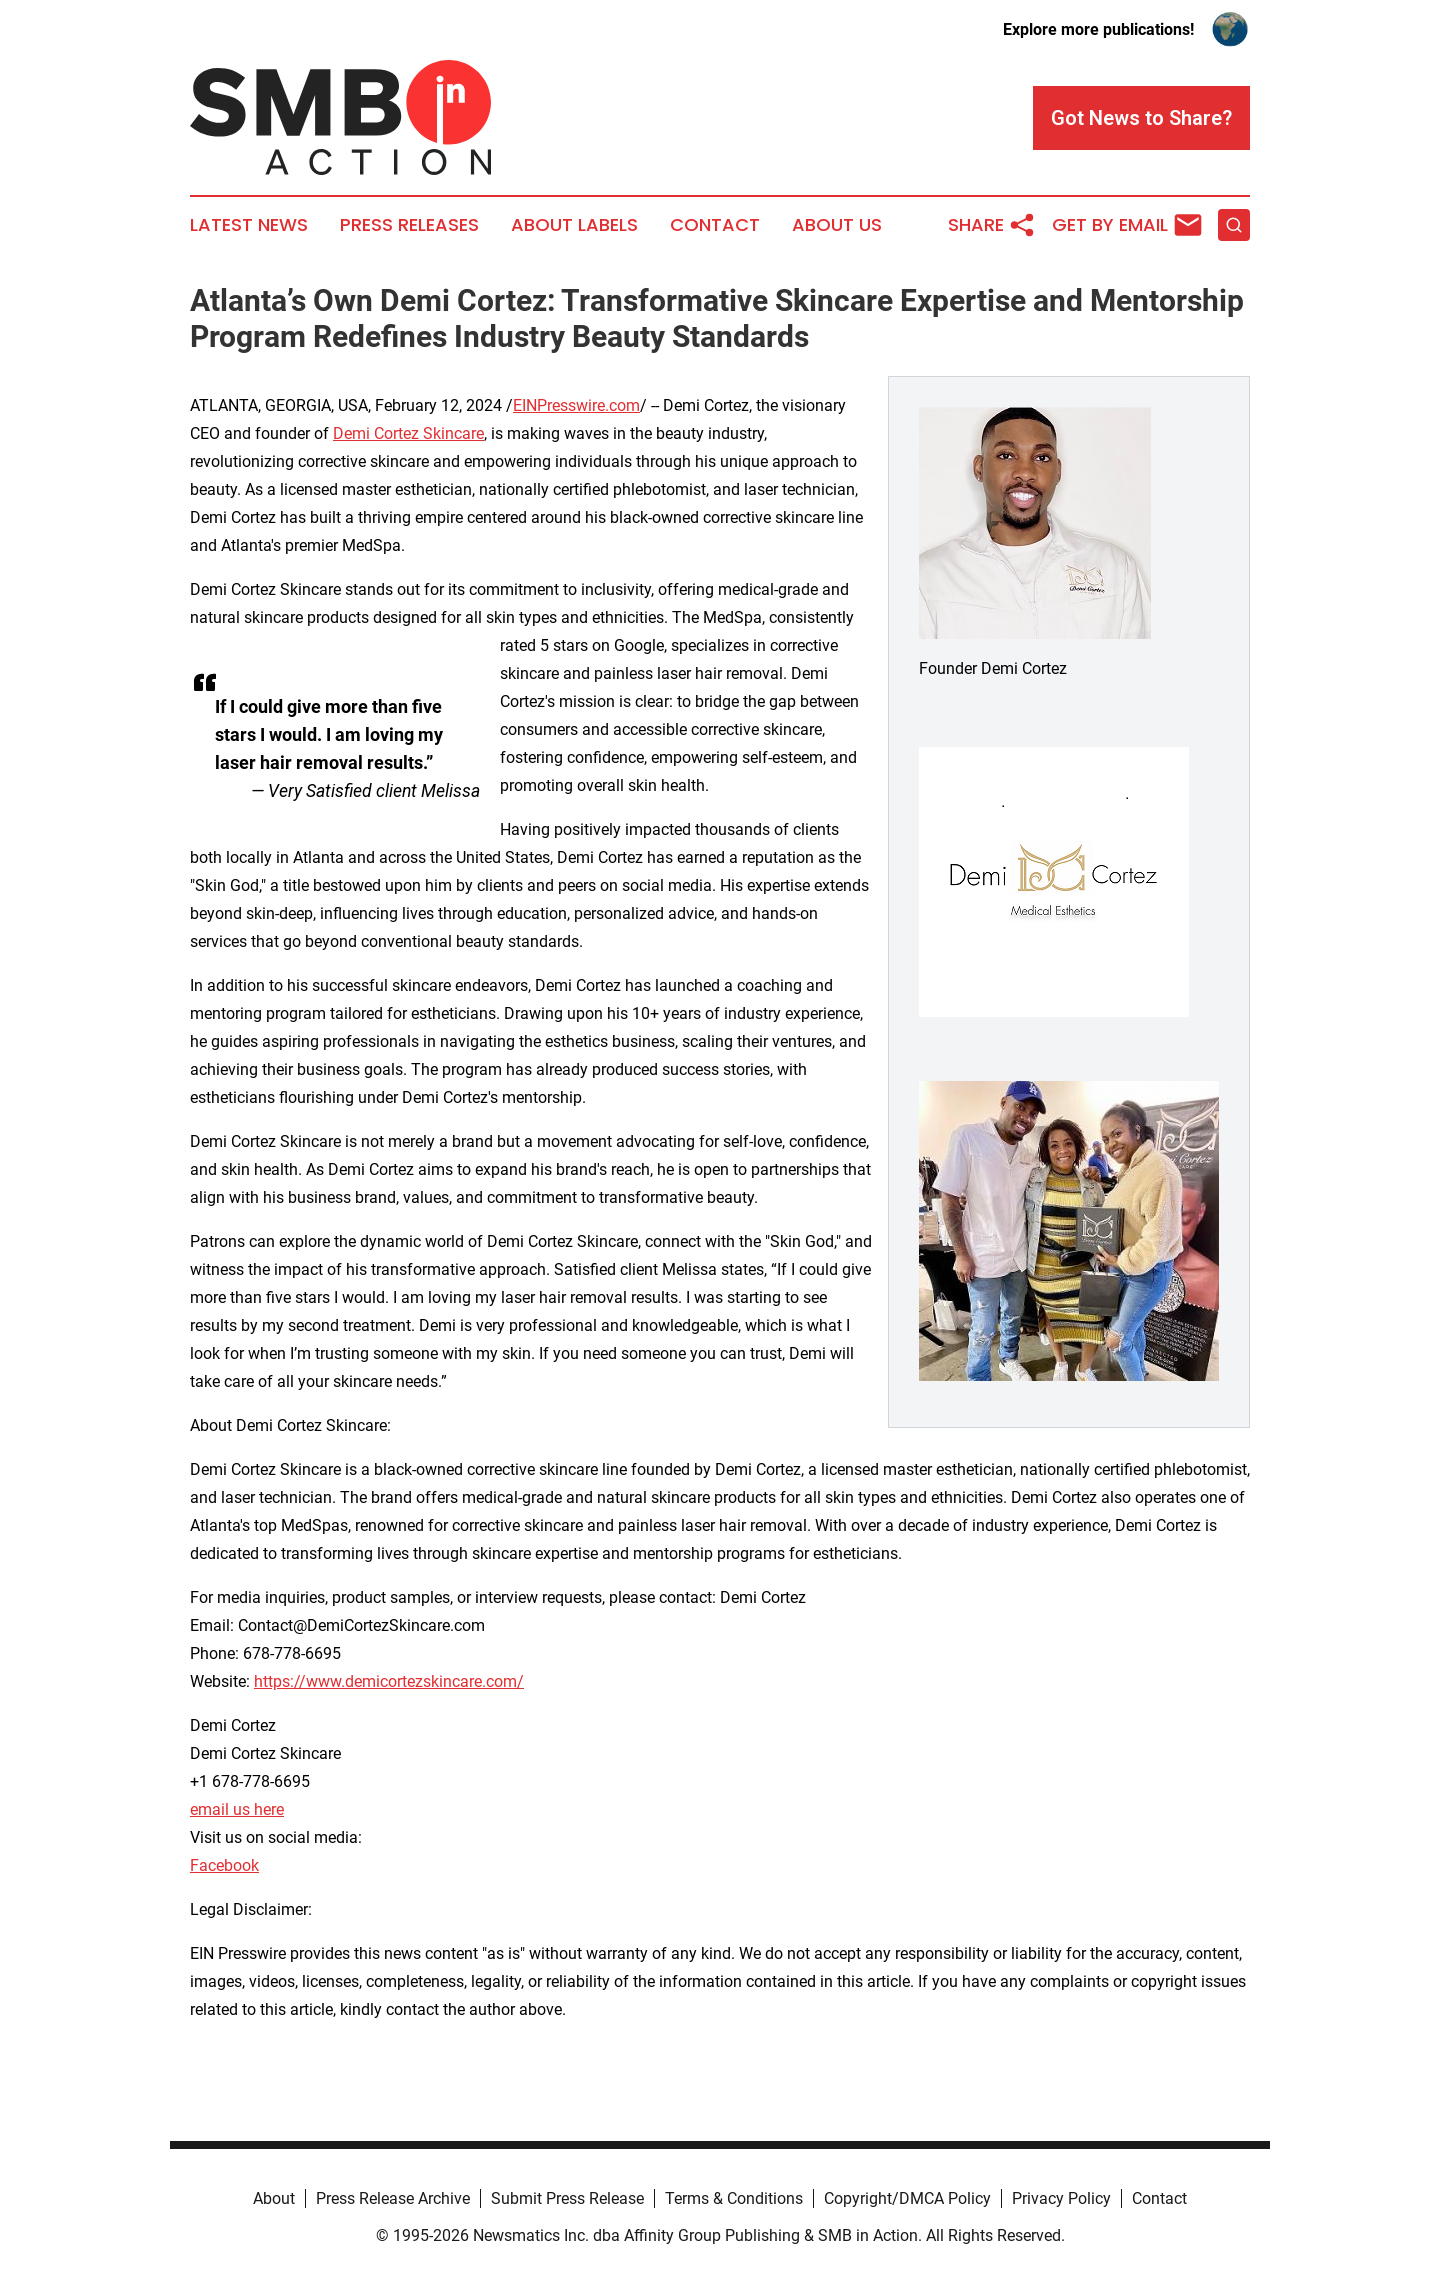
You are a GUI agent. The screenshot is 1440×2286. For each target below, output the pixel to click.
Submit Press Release (567, 2198)
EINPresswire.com (576, 405)
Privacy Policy (1061, 2198)
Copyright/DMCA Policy (907, 2198)
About (274, 2198)
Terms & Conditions (734, 2198)
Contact (715, 225)
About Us (837, 225)
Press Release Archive (393, 2198)
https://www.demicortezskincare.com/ (389, 1681)
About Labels (574, 225)
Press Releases (409, 225)
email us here (237, 1809)
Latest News (249, 225)
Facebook (224, 1865)
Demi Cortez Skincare (408, 433)
